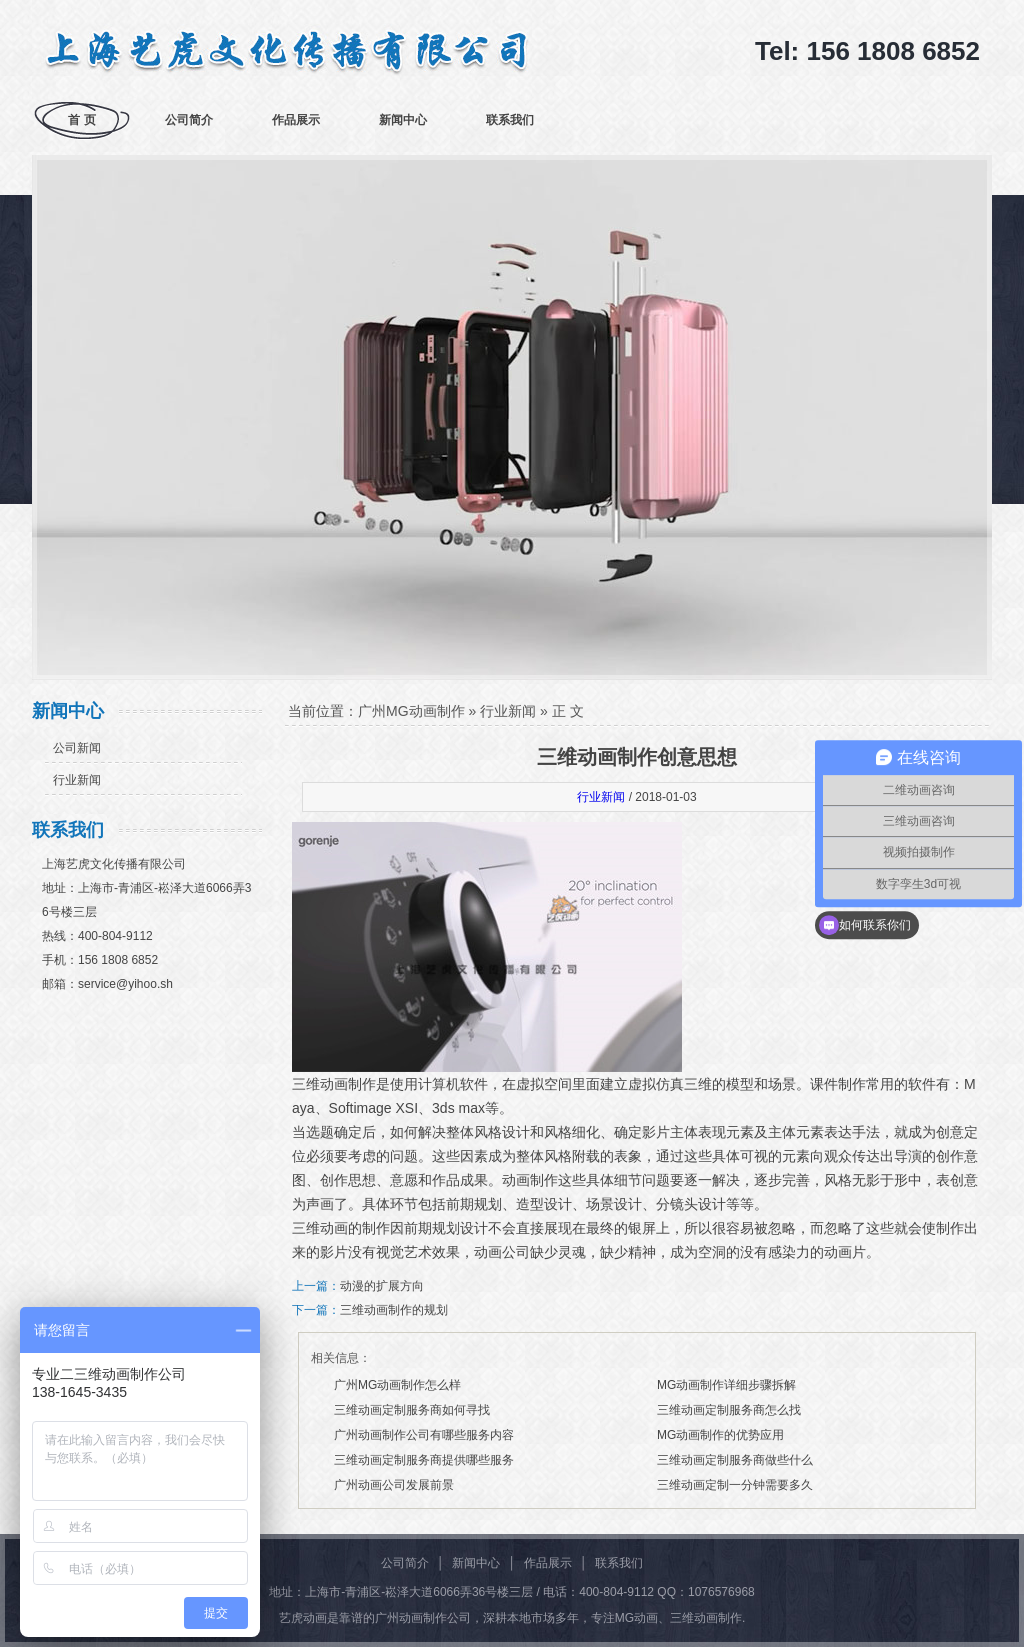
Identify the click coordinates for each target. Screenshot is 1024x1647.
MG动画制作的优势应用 (720, 1435)
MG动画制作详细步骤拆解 (726, 1385)
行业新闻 (77, 780)
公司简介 (189, 120)
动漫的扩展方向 (382, 1286)
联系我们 (510, 120)
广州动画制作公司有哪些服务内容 (424, 1435)
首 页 (81, 120)
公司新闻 (77, 748)
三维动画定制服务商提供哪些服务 (424, 1460)
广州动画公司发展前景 (394, 1485)
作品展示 (296, 120)
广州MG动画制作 (411, 711)
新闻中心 (403, 120)
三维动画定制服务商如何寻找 (412, 1410)
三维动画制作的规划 (394, 1310)
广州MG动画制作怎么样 (397, 1385)
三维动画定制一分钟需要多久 (735, 1485)
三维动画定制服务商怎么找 (729, 1410)
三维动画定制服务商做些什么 (735, 1460)
